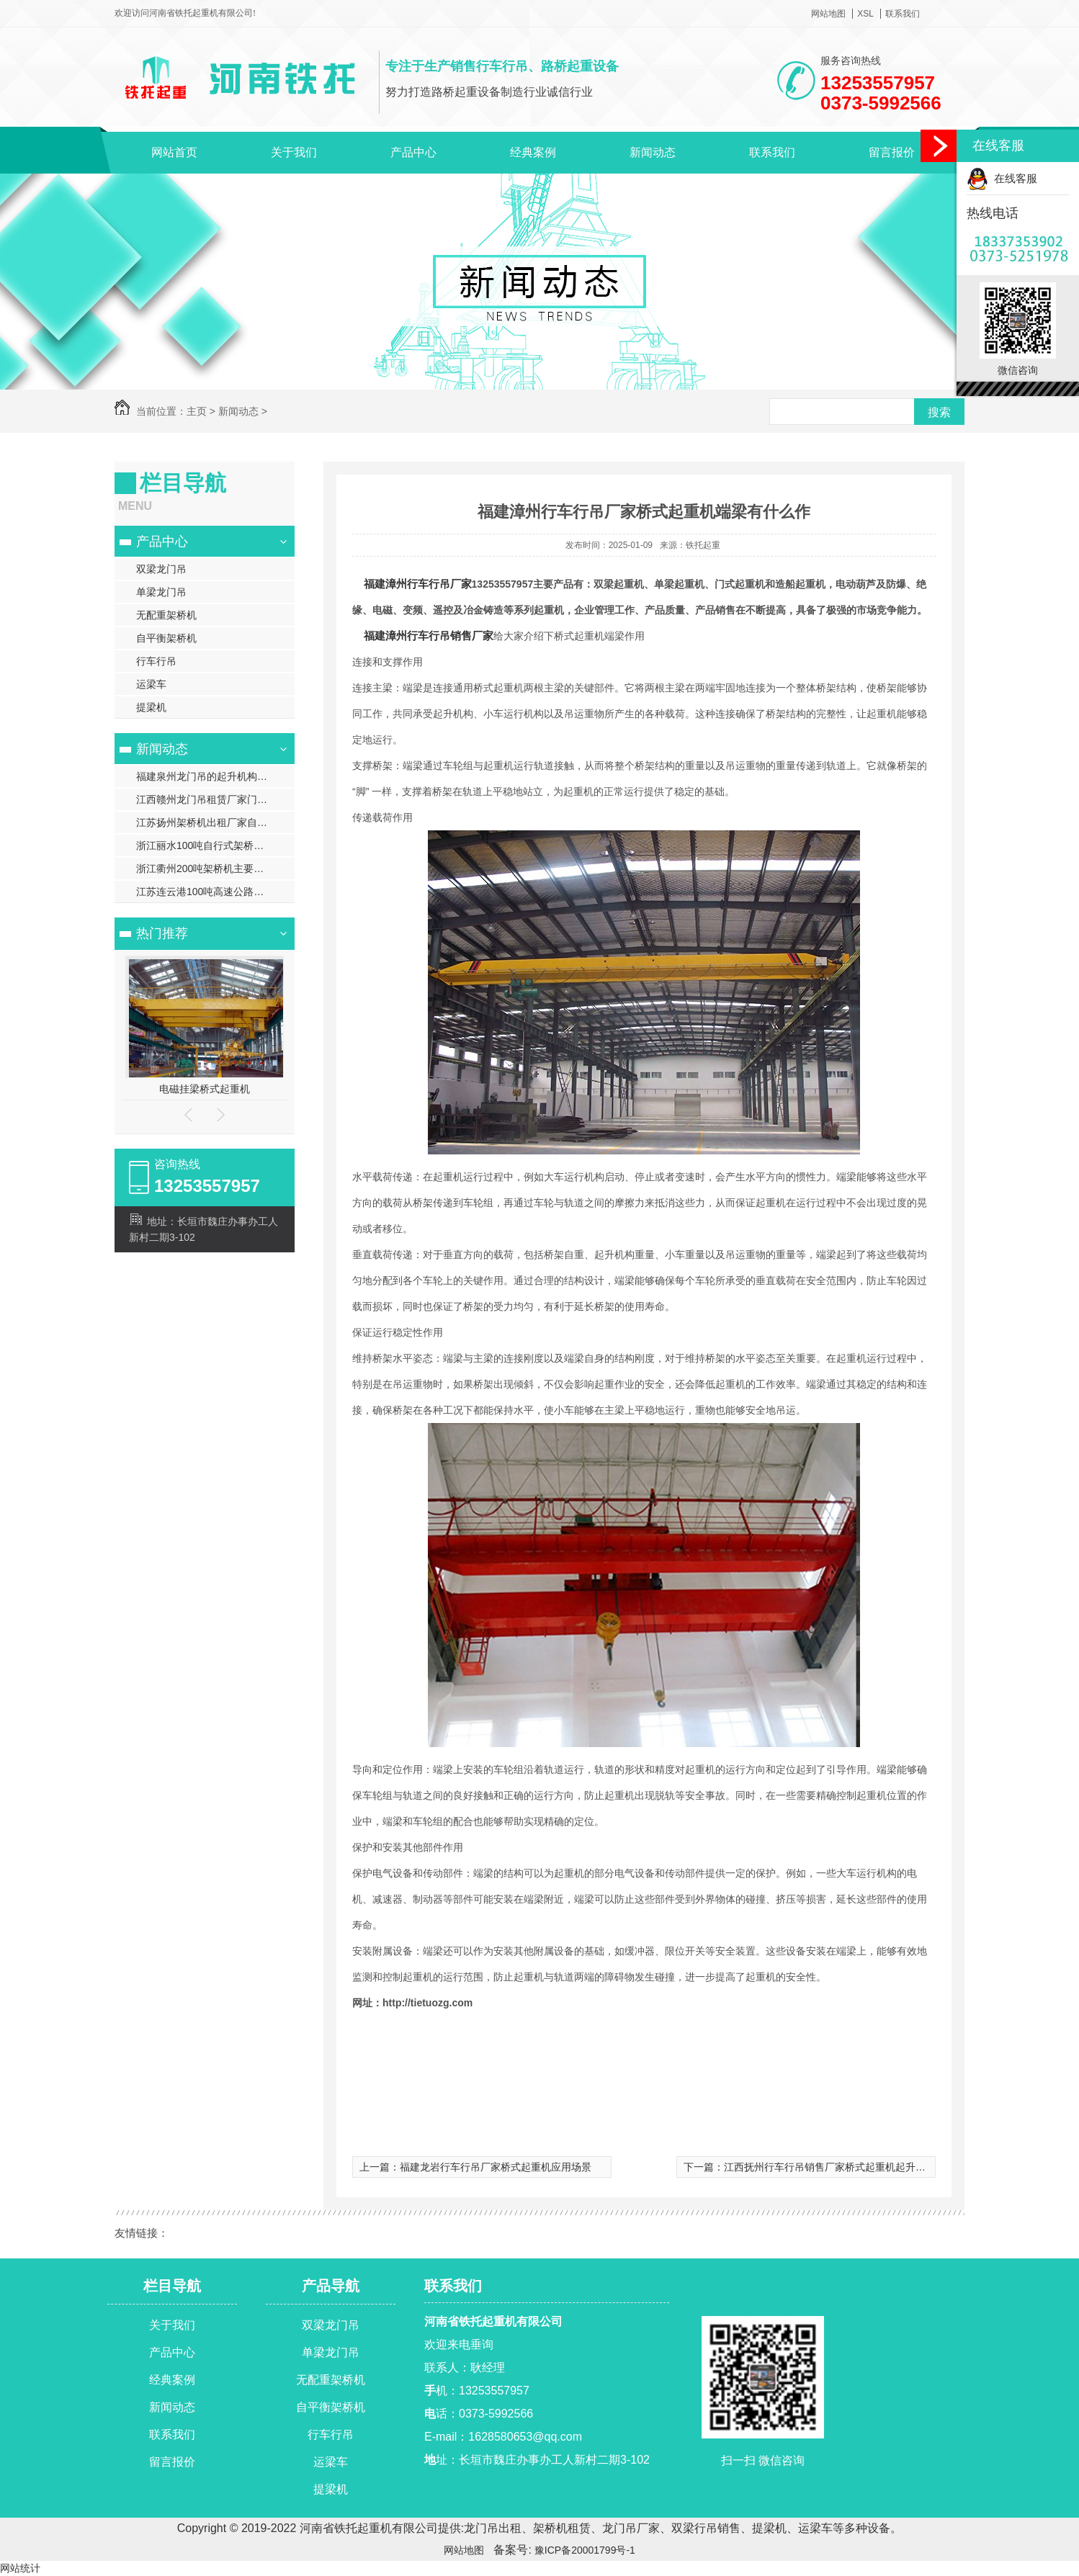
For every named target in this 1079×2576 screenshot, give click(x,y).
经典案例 (533, 152)
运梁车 (151, 684)
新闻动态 (653, 152)
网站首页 (174, 152)
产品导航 (330, 2286)
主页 (197, 411)
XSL (865, 14)
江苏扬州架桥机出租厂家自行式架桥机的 (215, 822)
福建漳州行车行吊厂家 (418, 584)
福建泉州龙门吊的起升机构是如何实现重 (215, 776)
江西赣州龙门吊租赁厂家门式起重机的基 (215, 799)
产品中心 (413, 152)
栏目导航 (172, 2286)
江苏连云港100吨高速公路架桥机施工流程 (215, 891)
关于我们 (294, 152)
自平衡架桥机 (166, 638)
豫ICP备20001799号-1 (583, 2550)
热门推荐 (162, 933)
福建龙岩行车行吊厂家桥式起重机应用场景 (495, 2167)
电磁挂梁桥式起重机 (204, 1089)
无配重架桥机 (166, 615)
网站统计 (20, 2568)
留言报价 (892, 152)
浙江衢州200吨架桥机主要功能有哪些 (215, 868)
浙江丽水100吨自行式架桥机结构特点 (215, 845)
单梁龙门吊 (161, 592)
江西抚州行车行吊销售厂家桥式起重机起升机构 (830, 2167)
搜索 (939, 412)
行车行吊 (156, 661)
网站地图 (828, 14)
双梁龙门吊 (161, 569)
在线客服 (1002, 178)
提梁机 (151, 707)
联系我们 (902, 14)
